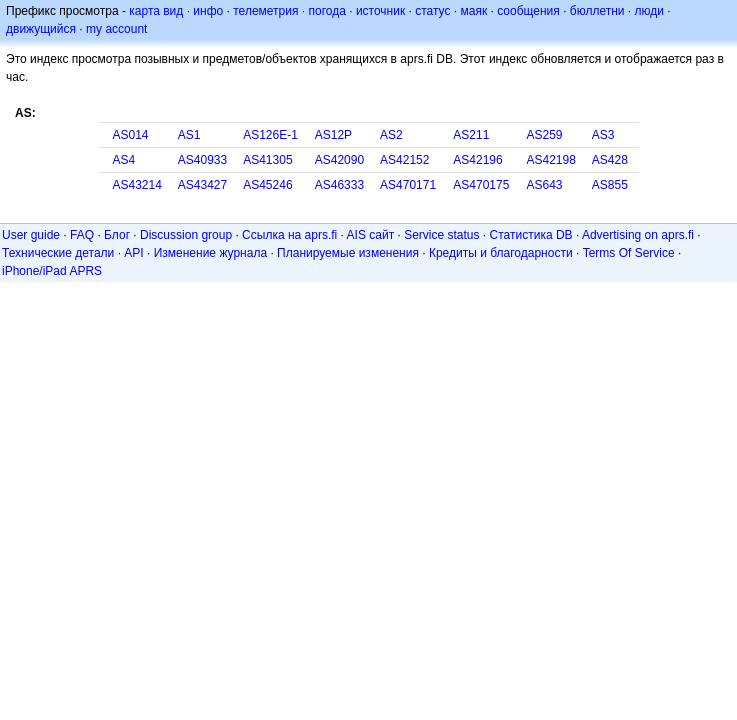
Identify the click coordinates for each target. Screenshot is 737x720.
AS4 (124, 160)
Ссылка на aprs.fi (289, 235)
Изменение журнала (210, 253)
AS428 (610, 160)
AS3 (603, 135)
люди (649, 11)
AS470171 (408, 185)
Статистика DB (531, 235)
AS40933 (202, 160)
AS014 (131, 135)
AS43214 (137, 185)
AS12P (333, 135)
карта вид (156, 11)
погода (326, 11)
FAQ (82, 235)
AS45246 (267, 185)
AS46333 (339, 185)
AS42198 (551, 160)
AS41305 (267, 160)
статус (432, 11)
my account (116, 29)
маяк (474, 11)
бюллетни (597, 11)
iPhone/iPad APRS (52, 271)
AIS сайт (371, 235)
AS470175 (481, 185)
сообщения (528, 11)
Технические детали (58, 253)
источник (380, 11)
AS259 (545, 135)
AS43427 (202, 185)
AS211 (471, 135)
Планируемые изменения (348, 253)
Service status (441, 235)
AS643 (545, 185)
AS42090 (339, 160)
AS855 (610, 185)
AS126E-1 (270, 135)
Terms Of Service (629, 253)
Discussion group (186, 235)
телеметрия (265, 11)
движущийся (41, 29)
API (133, 253)
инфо (208, 11)
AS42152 (404, 160)
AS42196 (477, 160)
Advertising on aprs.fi (638, 235)
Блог (117, 235)
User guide (31, 235)
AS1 (189, 135)
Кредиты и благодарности (501, 253)
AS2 (391, 135)
